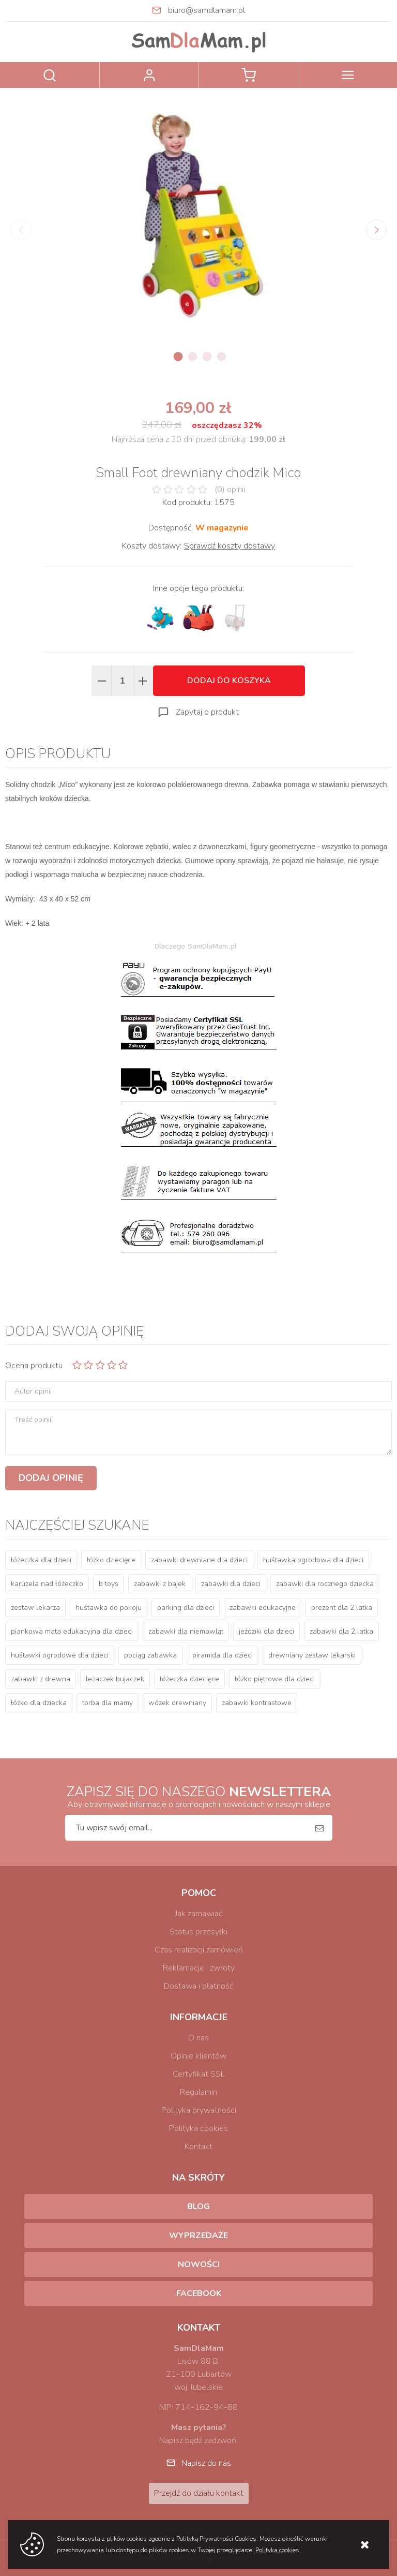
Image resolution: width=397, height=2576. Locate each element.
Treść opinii (32, 1420)
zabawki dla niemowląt (185, 1631)
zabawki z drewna (40, 1679)
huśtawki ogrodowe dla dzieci (60, 1655)
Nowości (199, 2264)
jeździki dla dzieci (266, 1631)
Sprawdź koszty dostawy (229, 546)
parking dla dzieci (185, 1607)
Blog (198, 2206)
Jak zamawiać (198, 1913)
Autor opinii (33, 1391)
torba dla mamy (107, 1703)
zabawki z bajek (160, 1584)
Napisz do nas (206, 2463)
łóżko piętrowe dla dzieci (275, 1679)
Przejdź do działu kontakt (198, 2493)
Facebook (198, 2293)
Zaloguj (149, 75)
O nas (198, 2038)
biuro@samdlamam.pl (206, 10)
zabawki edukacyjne (263, 1607)
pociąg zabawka (150, 1655)
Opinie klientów (198, 2056)
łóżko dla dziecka (39, 1703)
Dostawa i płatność (198, 1986)
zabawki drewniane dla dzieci (199, 1560)
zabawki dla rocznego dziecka (325, 1584)
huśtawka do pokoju (108, 1607)
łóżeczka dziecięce (189, 1679)
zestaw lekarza (35, 1607)
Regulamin (198, 2092)
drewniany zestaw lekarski (312, 1655)
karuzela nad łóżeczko (47, 1584)
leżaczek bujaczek (115, 1679)
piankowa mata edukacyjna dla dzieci (72, 1631)
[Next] (376, 229)
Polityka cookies (198, 2128)
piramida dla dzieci (222, 1655)
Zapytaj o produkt (207, 712)
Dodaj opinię (51, 1478)
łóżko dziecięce (111, 1560)
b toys (108, 1584)
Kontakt (198, 2146)
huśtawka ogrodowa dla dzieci (313, 1560)
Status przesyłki (198, 1931)
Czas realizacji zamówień (199, 1950)
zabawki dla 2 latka (341, 1631)
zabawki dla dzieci (231, 1584)
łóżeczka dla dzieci (41, 1560)
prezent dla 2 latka (341, 1607)
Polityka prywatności (198, 2110)
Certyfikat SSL (199, 2074)
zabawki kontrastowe (257, 1703)
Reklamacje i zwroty (199, 1968)
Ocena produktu (34, 1365)
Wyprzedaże (198, 2235)
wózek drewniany (177, 1703)
